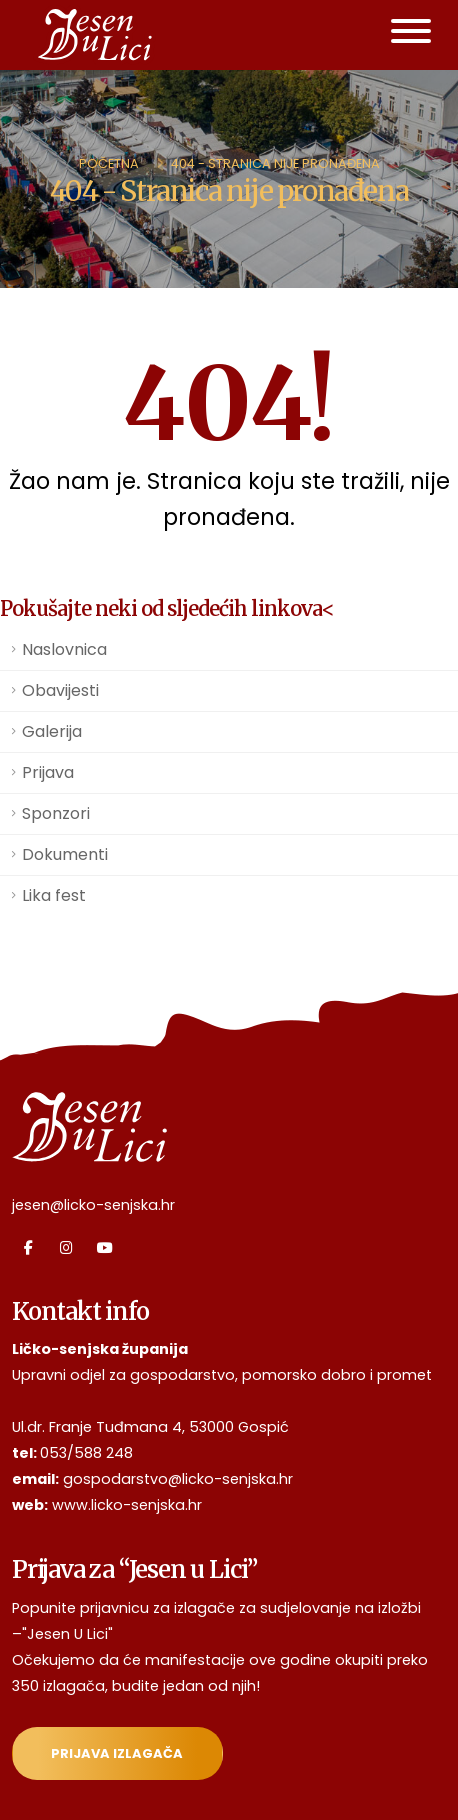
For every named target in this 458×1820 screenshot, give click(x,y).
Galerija (52, 731)
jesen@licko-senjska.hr (93, 1205)
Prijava (48, 772)
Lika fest (54, 895)
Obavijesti (60, 690)
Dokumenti (65, 854)
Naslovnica (64, 649)
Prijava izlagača (117, 1753)
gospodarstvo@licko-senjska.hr (178, 1479)
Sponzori (56, 813)
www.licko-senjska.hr (127, 1505)
